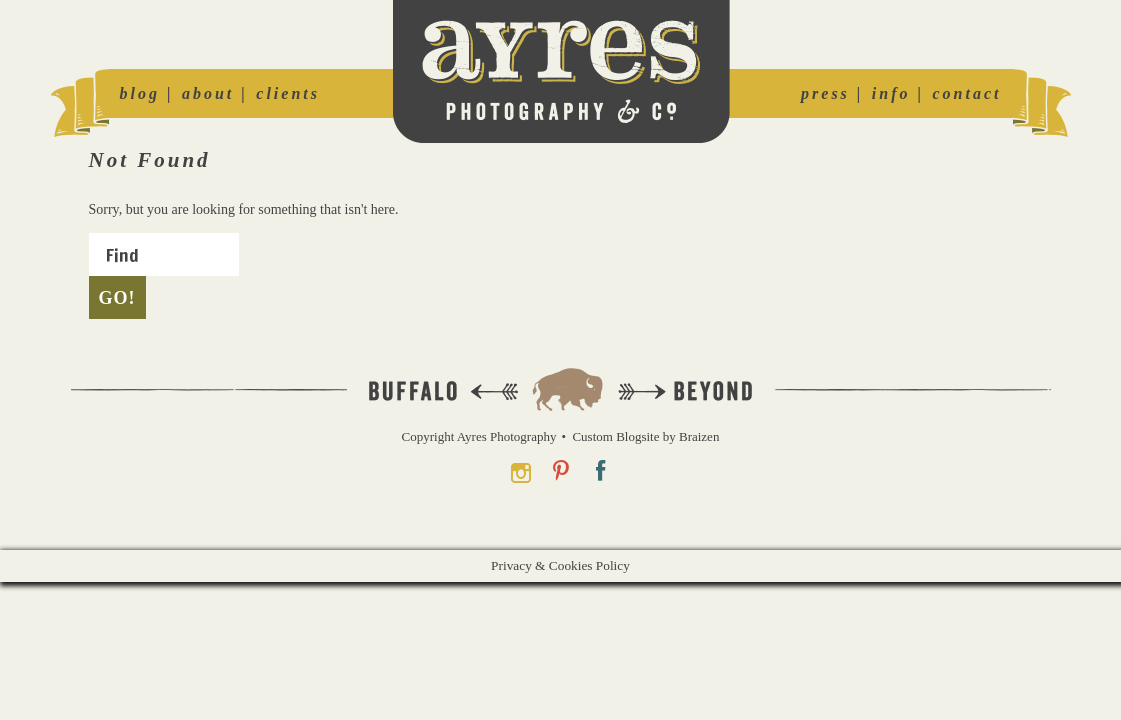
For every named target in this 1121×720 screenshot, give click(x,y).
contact (967, 93)
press (825, 93)
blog (140, 93)
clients (288, 93)
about (208, 93)
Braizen (699, 436)
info (891, 93)
